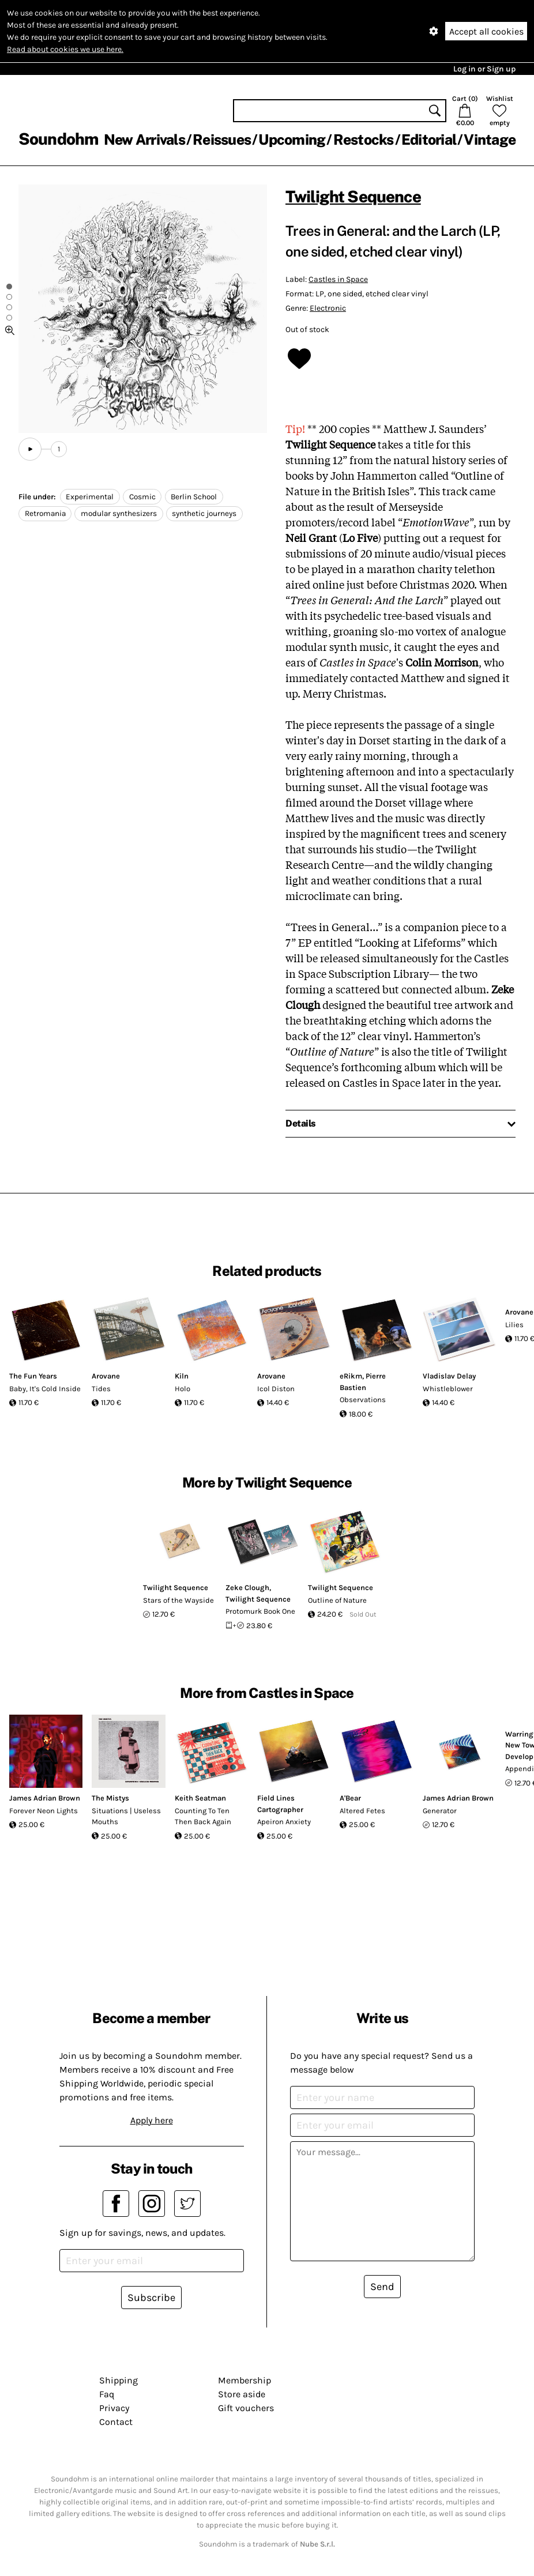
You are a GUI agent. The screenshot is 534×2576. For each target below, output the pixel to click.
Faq (106, 2394)
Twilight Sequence (353, 196)
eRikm (351, 1376)
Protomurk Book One (260, 1611)
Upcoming (291, 139)
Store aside (241, 2394)
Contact (116, 2421)
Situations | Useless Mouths (126, 1816)
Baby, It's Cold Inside (45, 1388)
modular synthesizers (119, 513)
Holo (182, 1388)
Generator (440, 1810)
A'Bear (350, 1798)
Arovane (106, 1376)
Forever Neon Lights (43, 1810)
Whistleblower (448, 1388)
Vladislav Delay (449, 1376)
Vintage (490, 139)
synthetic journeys (204, 513)
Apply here (151, 2120)
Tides (101, 1388)
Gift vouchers (246, 2407)
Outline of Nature (337, 1600)
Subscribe (151, 2297)
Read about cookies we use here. (65, 49)
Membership (244, 2380)
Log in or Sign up (484, 69)
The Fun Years (33, 1376)
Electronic (328, 308)
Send (382, 2286)
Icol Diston (276, 1388)
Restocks (363, 139)
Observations (363, 1399)
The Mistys (110, 1798)
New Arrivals (144, 139)
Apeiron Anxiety (284, 1821)
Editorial (428, 139)
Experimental (90, 496)
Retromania (45, 513)
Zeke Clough (247, 1587)
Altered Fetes (362, 1810)
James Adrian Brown (44, 1798)
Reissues (222, 139)
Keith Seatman (200, 1798)
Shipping (118, 2380)
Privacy (114, 2407)
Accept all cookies (486, 31)
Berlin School (194, 496)
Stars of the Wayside (178, 1600)
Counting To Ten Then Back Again (203, 1816)
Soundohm (58, 138)
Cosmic (142, 496)
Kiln (182, 1376)
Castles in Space (338, 279)
